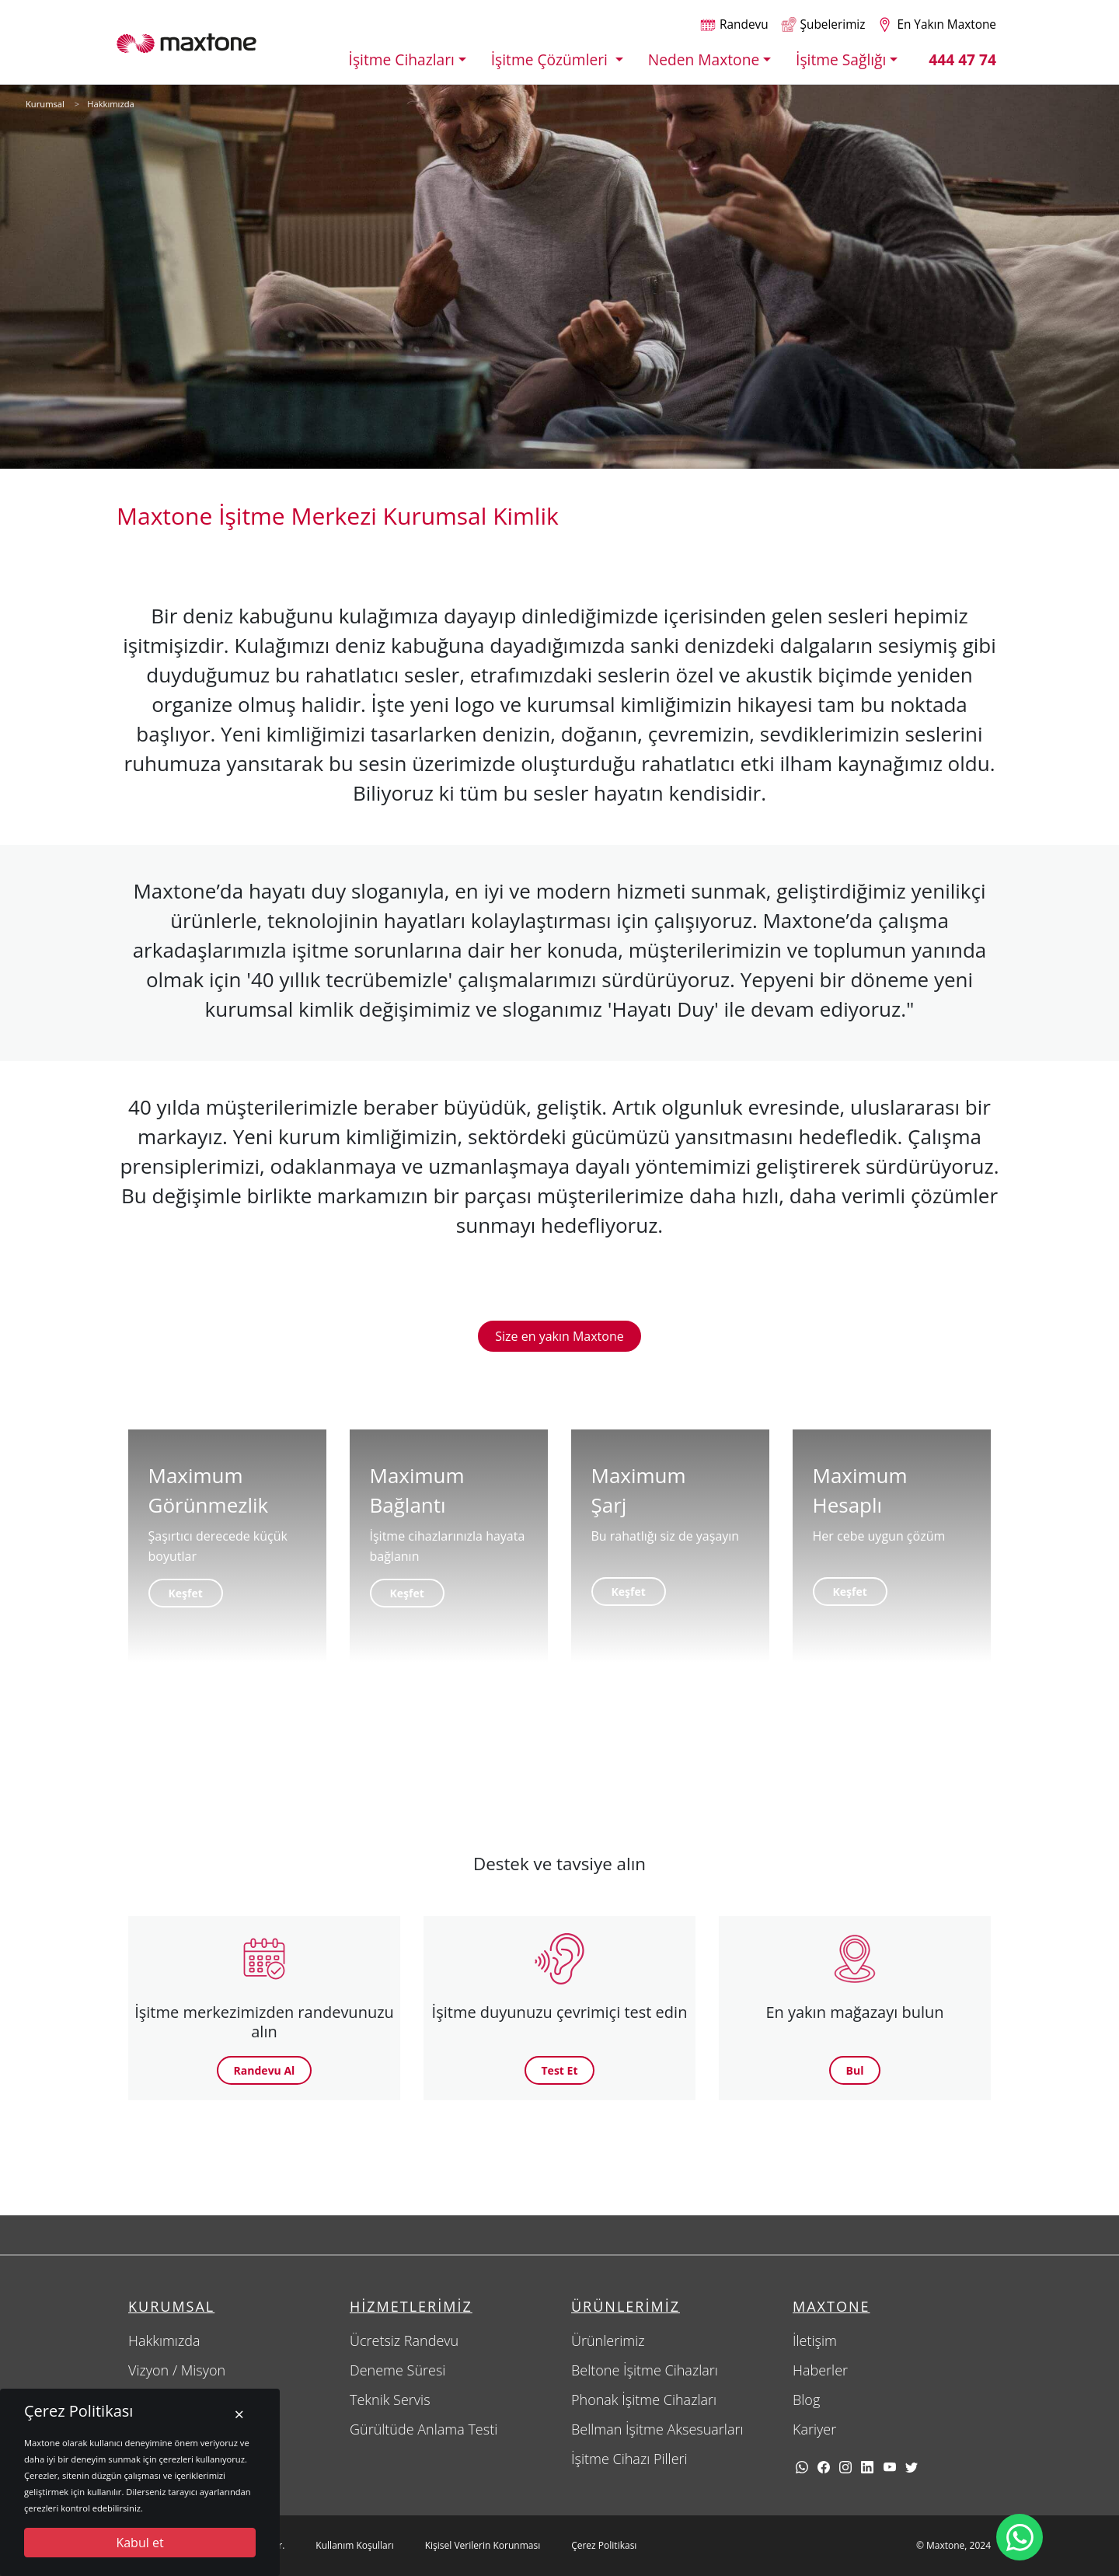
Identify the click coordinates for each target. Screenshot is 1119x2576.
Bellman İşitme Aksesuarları (657, 2429)
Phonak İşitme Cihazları (643, 2399)
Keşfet (186, 1593)
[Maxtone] (186, 42)
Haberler (820, 2370)
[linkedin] (867, 2465)
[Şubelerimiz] (823, 24)
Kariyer (814, 2429)
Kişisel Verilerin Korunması (482, 2545)
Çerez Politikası (603, 2545)
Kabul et (139, 2542)
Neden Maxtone (703, 59)
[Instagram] (845, 2465)
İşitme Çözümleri (551, 59)
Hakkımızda (110, 104)
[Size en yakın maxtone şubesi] (936, 24)
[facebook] (823, 2465)
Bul (855, 2070)
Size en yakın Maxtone (559, 1336)
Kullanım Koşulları (354, 2545)
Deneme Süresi (397, 2370)
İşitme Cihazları (402, 59)
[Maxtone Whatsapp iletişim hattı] (1019, 2537)
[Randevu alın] (734, 24)
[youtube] (890, 2465)
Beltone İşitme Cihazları (644, 2370)
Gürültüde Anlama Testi (423, 2429)
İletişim (815, 2340)
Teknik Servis (390, 2399)
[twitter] (911, 2465)
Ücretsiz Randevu (404, 2340)
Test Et (560, 2070)
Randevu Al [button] (264, 2070)
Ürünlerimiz (608, 2340)
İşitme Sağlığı (841, 59)
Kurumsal (45, 104)
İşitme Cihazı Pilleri (629, 2458)
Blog (806, 2399)
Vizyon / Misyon (176, 2370)
